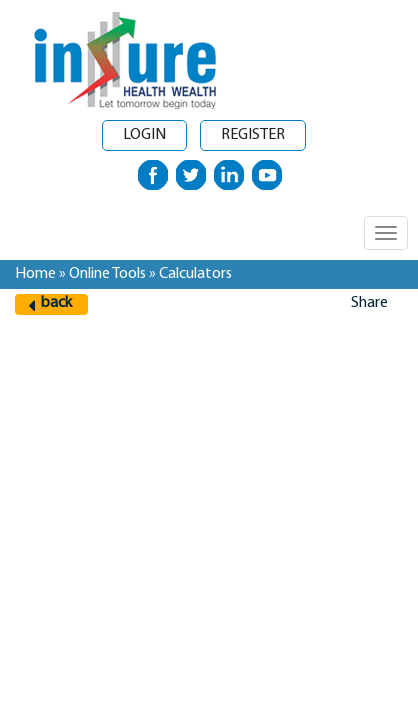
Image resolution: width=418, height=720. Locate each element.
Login (144, 135)
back (56, 303)
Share (369, 303)
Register (253, 135)
